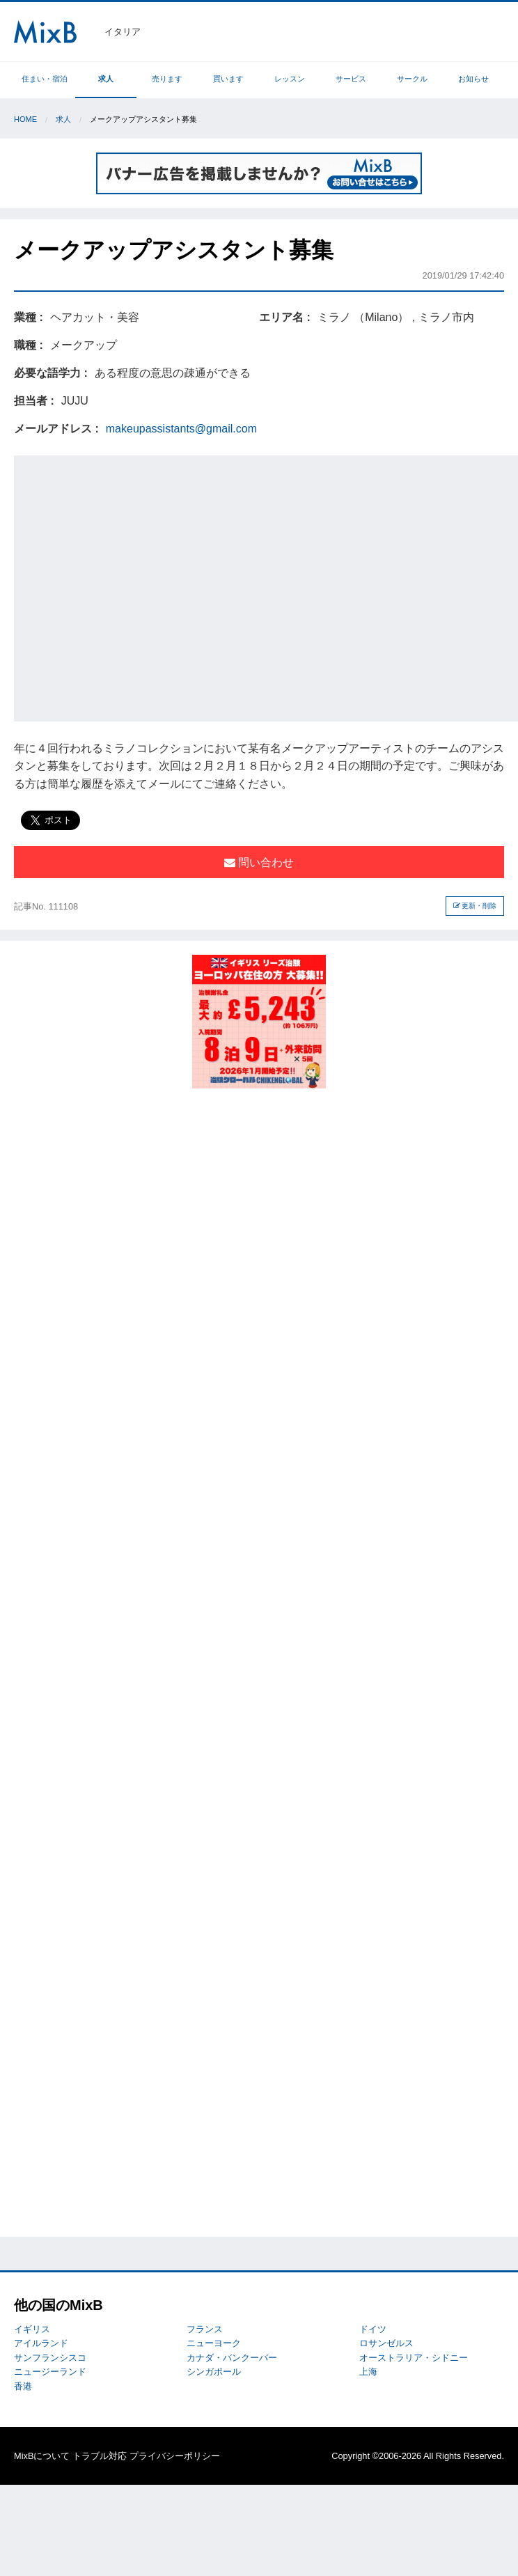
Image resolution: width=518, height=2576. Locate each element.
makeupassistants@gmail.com (181, 429)
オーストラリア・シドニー (413, 2357)
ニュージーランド (50, 2371)
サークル (412, 79)
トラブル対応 (99, 2456)
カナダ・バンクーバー (232, 2357)
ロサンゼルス (386, 2343)
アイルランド (41, 2343)
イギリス (32, 2329)
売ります (167, 79)
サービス (351, 79)
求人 (105, 79)
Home (25, 119)
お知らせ (473, 79)
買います (228, 79)
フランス (205, 2329)
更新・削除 (475, 906)
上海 (368, 2371)
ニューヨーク (214, 2343)
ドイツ (372, 2329)
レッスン (289, 79)
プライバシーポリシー (175, 2456)
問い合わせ (259, 862)
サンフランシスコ (50, 2357)
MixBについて (42, 2456)
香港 (23, 2386)
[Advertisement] (133, 586)
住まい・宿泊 (45, 79)
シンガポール (214, 2371)
